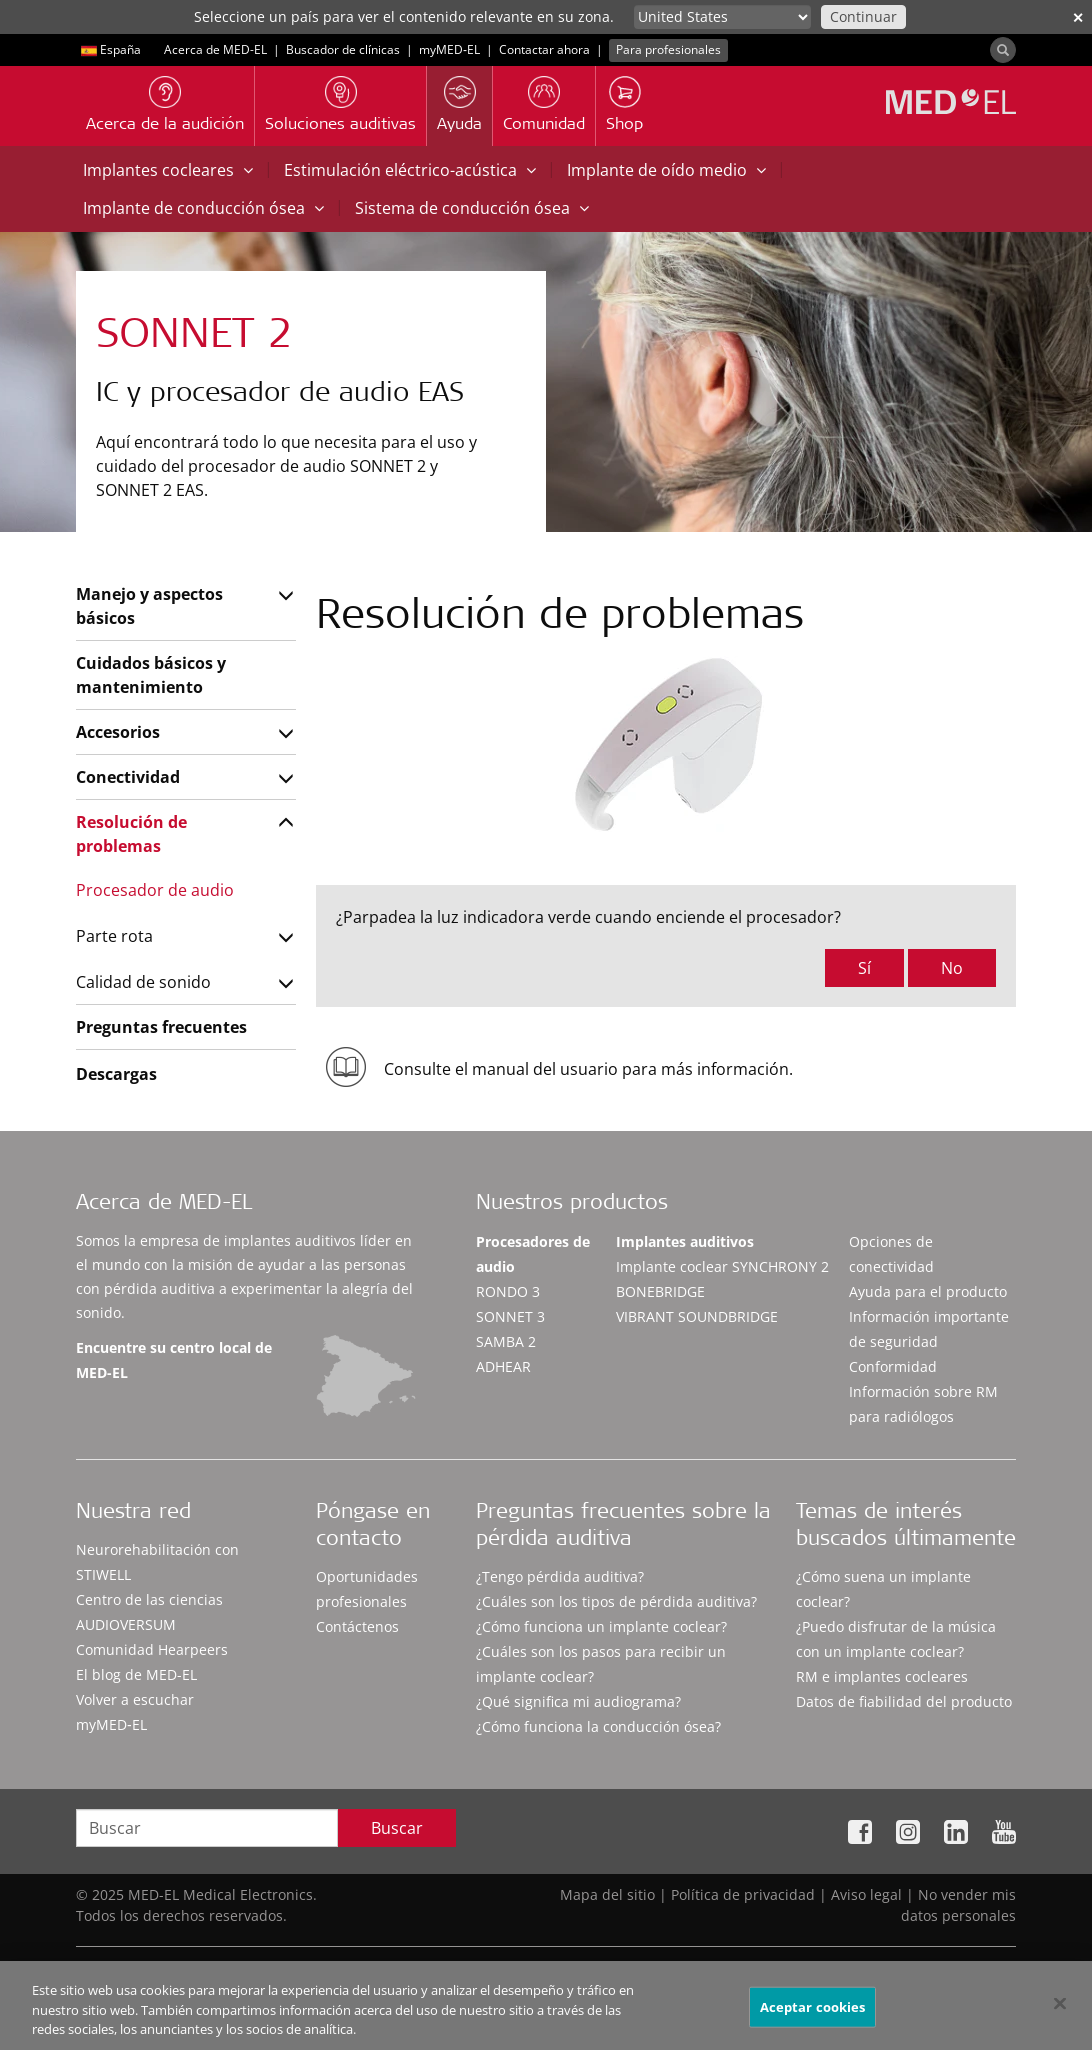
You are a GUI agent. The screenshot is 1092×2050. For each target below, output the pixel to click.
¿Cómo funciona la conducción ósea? (598, 1726)
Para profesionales (668, 49)
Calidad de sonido (143, 982)
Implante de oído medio (666, 170)
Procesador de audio (155, 890)
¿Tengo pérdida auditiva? (560, 1576)
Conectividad (128, 777)
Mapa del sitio (607, 1894)
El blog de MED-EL (136, 1674)
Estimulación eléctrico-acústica (410, 170)
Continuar (863, 16)
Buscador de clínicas (343, 49)
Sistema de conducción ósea (472, 208)
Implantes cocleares (168, 170)
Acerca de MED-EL (215, 49)
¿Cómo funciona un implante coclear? (601, 1626)
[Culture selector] (722, 17)
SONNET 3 (510, 1316)
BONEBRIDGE (660, 1291)
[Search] (1003, 50)
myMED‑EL (449, 49)
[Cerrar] (1060, 2011)
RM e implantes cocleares (882, 1676)
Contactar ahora (544, 49)
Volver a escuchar (135, 1699)
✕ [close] (1078, 17)
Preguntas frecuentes (161, 1027)
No (952, 968)
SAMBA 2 (506, 1341)
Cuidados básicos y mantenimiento (151, 675)
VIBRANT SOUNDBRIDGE (697, 1316)
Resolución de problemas (131, 834)
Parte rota (114, 936)
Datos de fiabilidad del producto (904, 1701)
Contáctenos (357, 1626)
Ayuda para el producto (928, 1291)
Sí (864, 968)
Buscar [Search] (397, 1828)
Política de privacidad (743, 1894)
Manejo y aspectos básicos (149, 606)
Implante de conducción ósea (203, 208)
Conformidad (893, 1366)
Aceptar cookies (813, 2015)
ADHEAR (503, 1366)
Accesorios (118, 732)
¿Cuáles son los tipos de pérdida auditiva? (616, 1601)
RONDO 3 (508, 1291)
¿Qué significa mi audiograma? (578, 1701)
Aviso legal (866, 1894)
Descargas (116, 1074)
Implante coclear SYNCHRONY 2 (722, 1266)
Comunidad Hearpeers (152, 1649)
